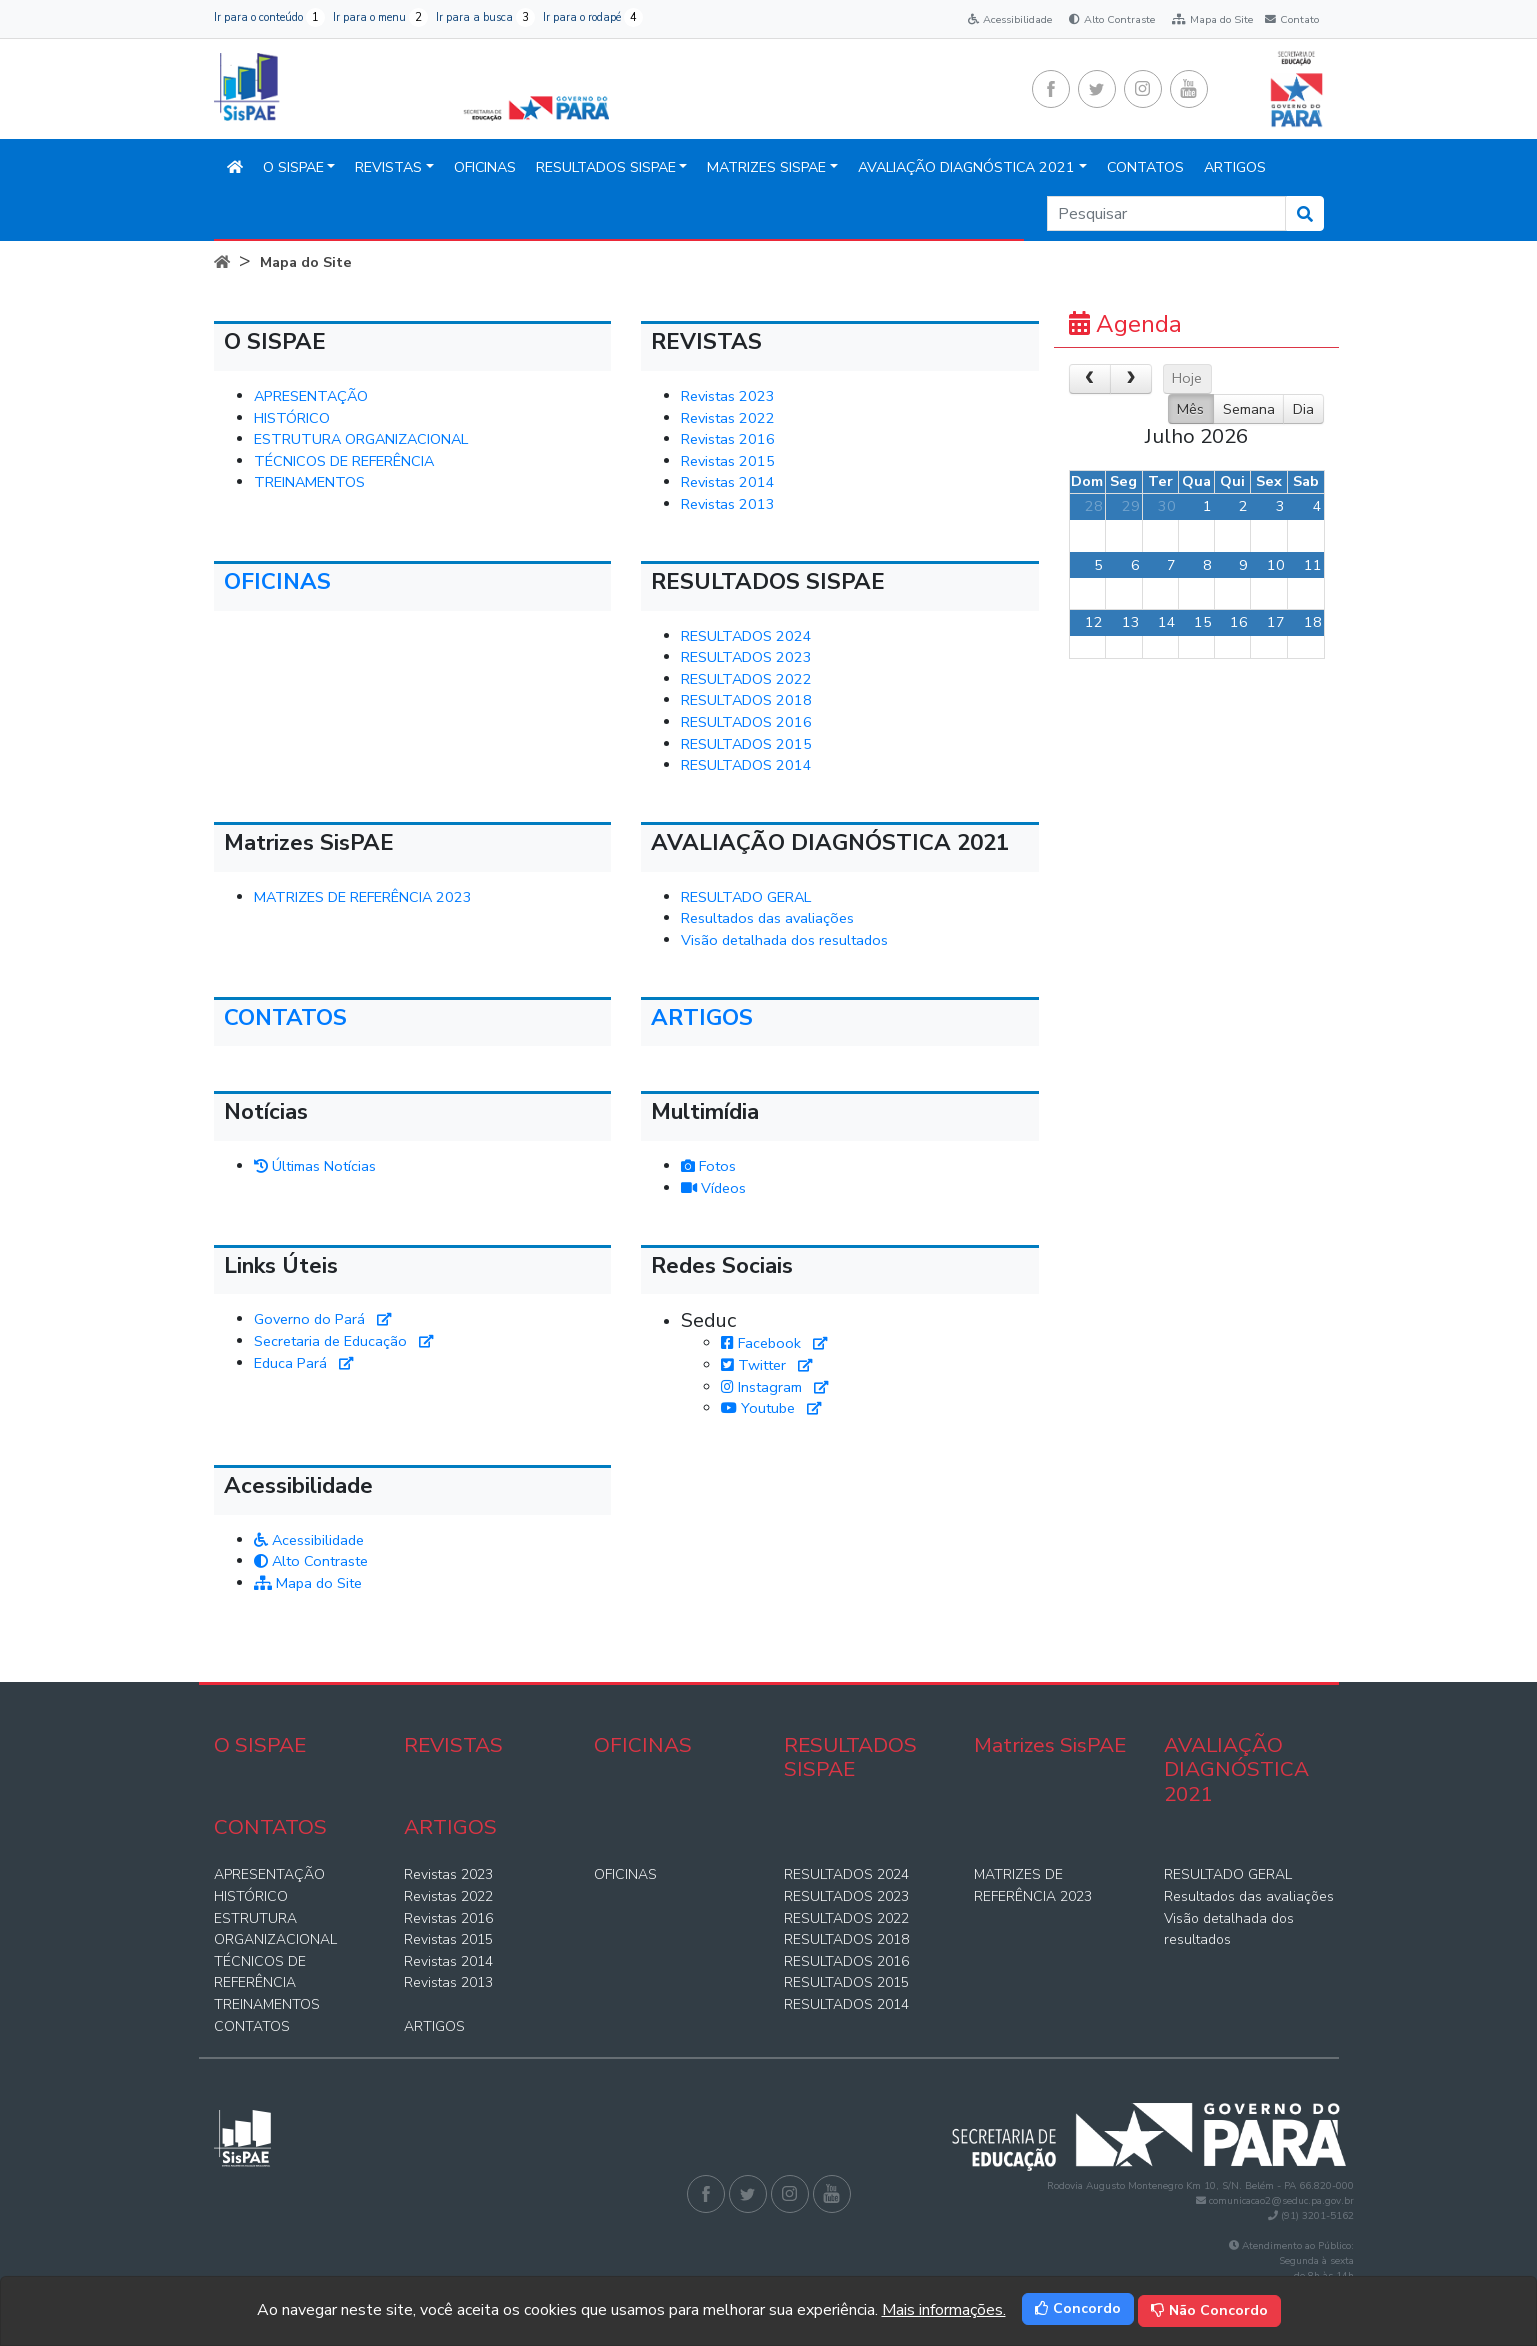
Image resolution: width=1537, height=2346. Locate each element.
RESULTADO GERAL (746, 897)
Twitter (766, 1365)
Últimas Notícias (315, 1166)
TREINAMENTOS (309, 482)
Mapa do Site (1212, 19)
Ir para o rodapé (593, 17)
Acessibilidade (1010, 19)
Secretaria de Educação (343, 1341)
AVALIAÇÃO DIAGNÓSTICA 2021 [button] (966, 167)
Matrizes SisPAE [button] (766, 167)
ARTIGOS (1235, 167)
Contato (1290, 19)
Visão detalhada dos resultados (784, 940)
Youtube (771, 1408)
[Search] (1166, 213)
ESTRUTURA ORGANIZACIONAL (361, 439)
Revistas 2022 (728, 418)
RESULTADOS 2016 (746, 722)
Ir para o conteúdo (269, 17)
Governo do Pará (322, 1319)
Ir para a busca (485, 17)
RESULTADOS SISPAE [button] (606, 167)
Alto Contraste (1112, 19)
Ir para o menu (380, 17)
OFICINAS (485, 167)
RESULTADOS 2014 (746, 765)
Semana (1249, 409)
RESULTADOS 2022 (746, 679)
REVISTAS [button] (388, 167)
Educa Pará (303, 1363)
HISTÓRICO (292, 418)
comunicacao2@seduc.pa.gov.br (1281, 2201)
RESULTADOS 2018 (746, 700)
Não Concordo (1209, 2310)
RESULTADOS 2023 (746, 657)
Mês (1190, 409)
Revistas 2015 (728, 461)
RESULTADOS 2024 (746, 636)
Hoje (1187, 378)
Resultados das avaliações (767, 918)
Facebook (774, 1343)
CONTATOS (1145, 167)
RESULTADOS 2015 (746, 744)
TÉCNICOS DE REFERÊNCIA (344, 461)
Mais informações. (944, 2310)
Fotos (708, 1166)
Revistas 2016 (728, 439)
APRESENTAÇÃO (311, 396)
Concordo (1078, 2308)
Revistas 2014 (728, 482)
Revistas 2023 (728, 396)
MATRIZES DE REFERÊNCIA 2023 (363, 897)
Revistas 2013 (728, 504)
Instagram (774, 1387)
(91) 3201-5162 (1317, 2216)
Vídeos (713, 1188)
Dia (1303, 409)
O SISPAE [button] (293, 167)
